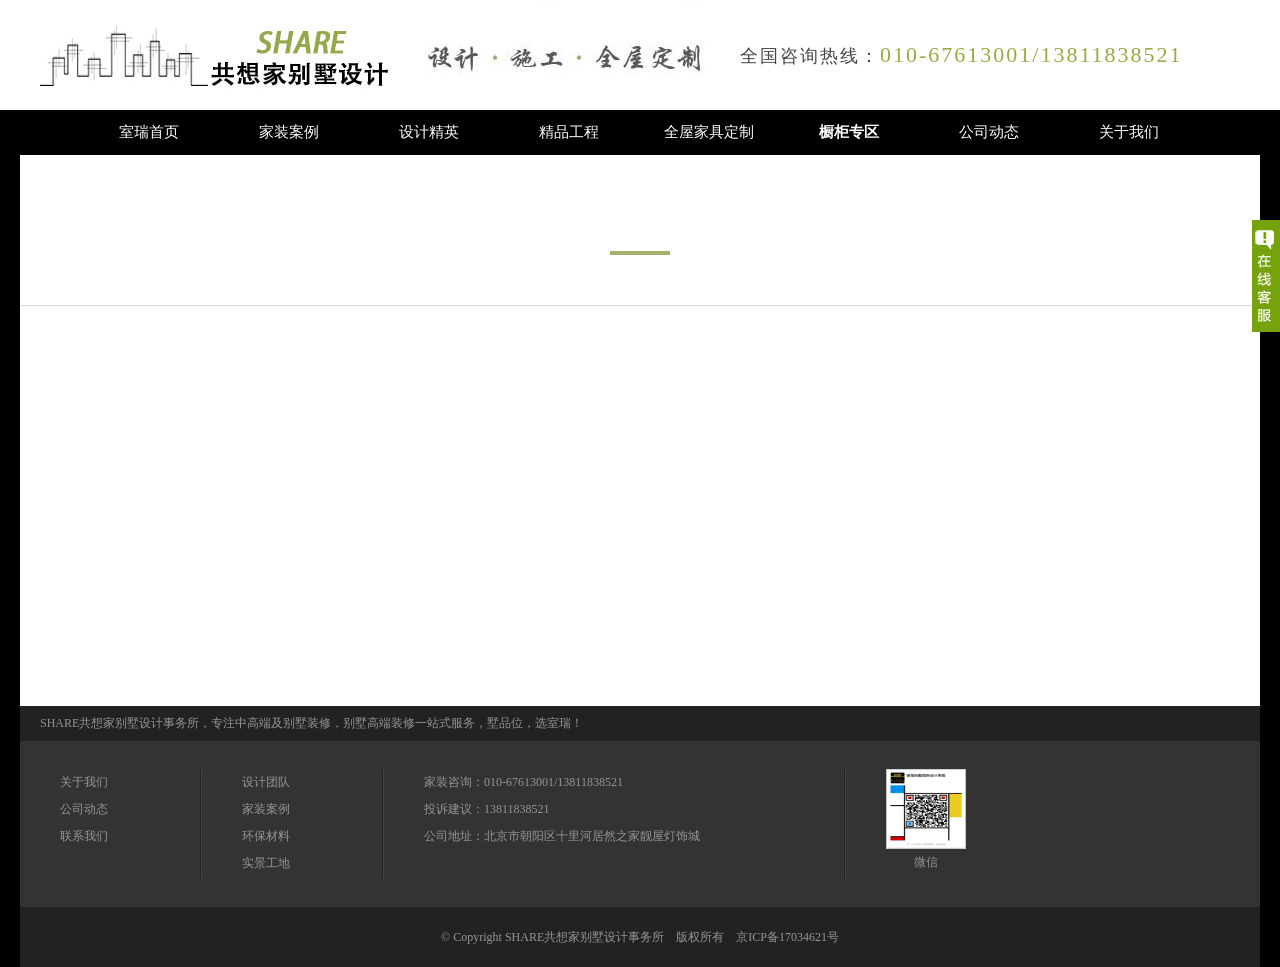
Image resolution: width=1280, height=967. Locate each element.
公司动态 (989, 132)
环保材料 (266, 836)
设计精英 (429, 132)
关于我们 (1129, 132)
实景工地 (266, 863)
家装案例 (289, 132)
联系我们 (84, 836)
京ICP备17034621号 (787, 937)
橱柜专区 (849, 132)
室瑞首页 (149, 132)
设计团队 (266, 782)
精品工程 (569, 132)
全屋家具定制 (709, 132)
